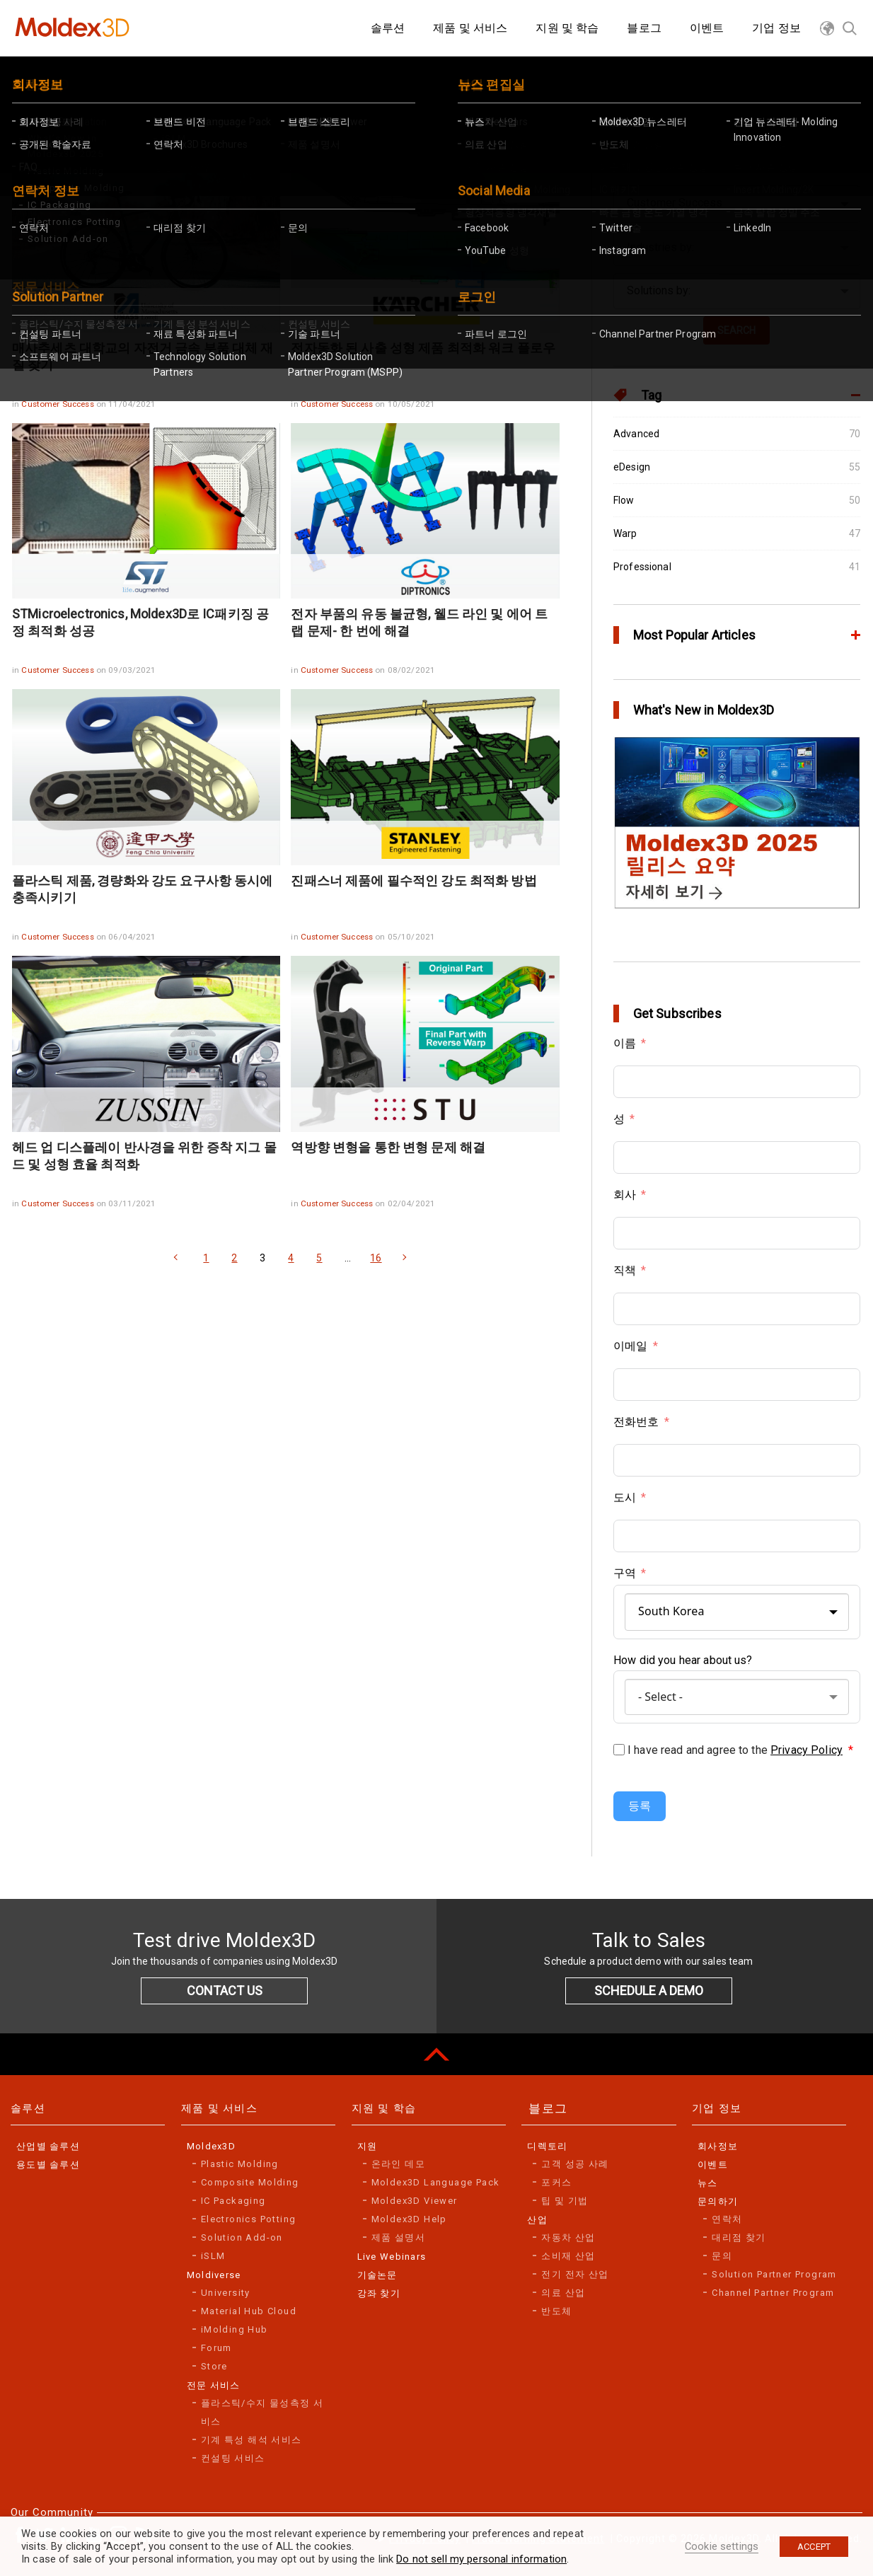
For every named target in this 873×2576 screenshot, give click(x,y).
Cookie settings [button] (721, 2546)
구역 (624, 1573)
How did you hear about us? (683, 1660)
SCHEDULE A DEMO (648, 1990)
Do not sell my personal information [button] (481, 2559)
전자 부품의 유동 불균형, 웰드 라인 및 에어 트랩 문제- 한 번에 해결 (419, 622)
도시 (624, 1497)
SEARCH (736, 330)
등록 (639, 1806)
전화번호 (636, 1421)
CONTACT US (224, 1990)
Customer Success (58, 404)
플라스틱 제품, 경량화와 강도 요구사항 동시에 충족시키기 (142, 889)
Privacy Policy (806, 1750)
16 (375, 1258)
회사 (624, 1194)
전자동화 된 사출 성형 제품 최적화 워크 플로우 (423, 347)
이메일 (630, 1346)
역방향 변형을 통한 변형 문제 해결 (388, 1147)
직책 (624, 1270)
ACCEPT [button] (814, 2546)
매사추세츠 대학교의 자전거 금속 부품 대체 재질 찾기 (143, 356)
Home (39, 81)
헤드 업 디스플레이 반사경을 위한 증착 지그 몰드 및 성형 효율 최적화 (144, 1156)
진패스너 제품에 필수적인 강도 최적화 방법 (413, 880)
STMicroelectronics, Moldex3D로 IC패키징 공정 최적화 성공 (140, 622)
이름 (624, 1043)
